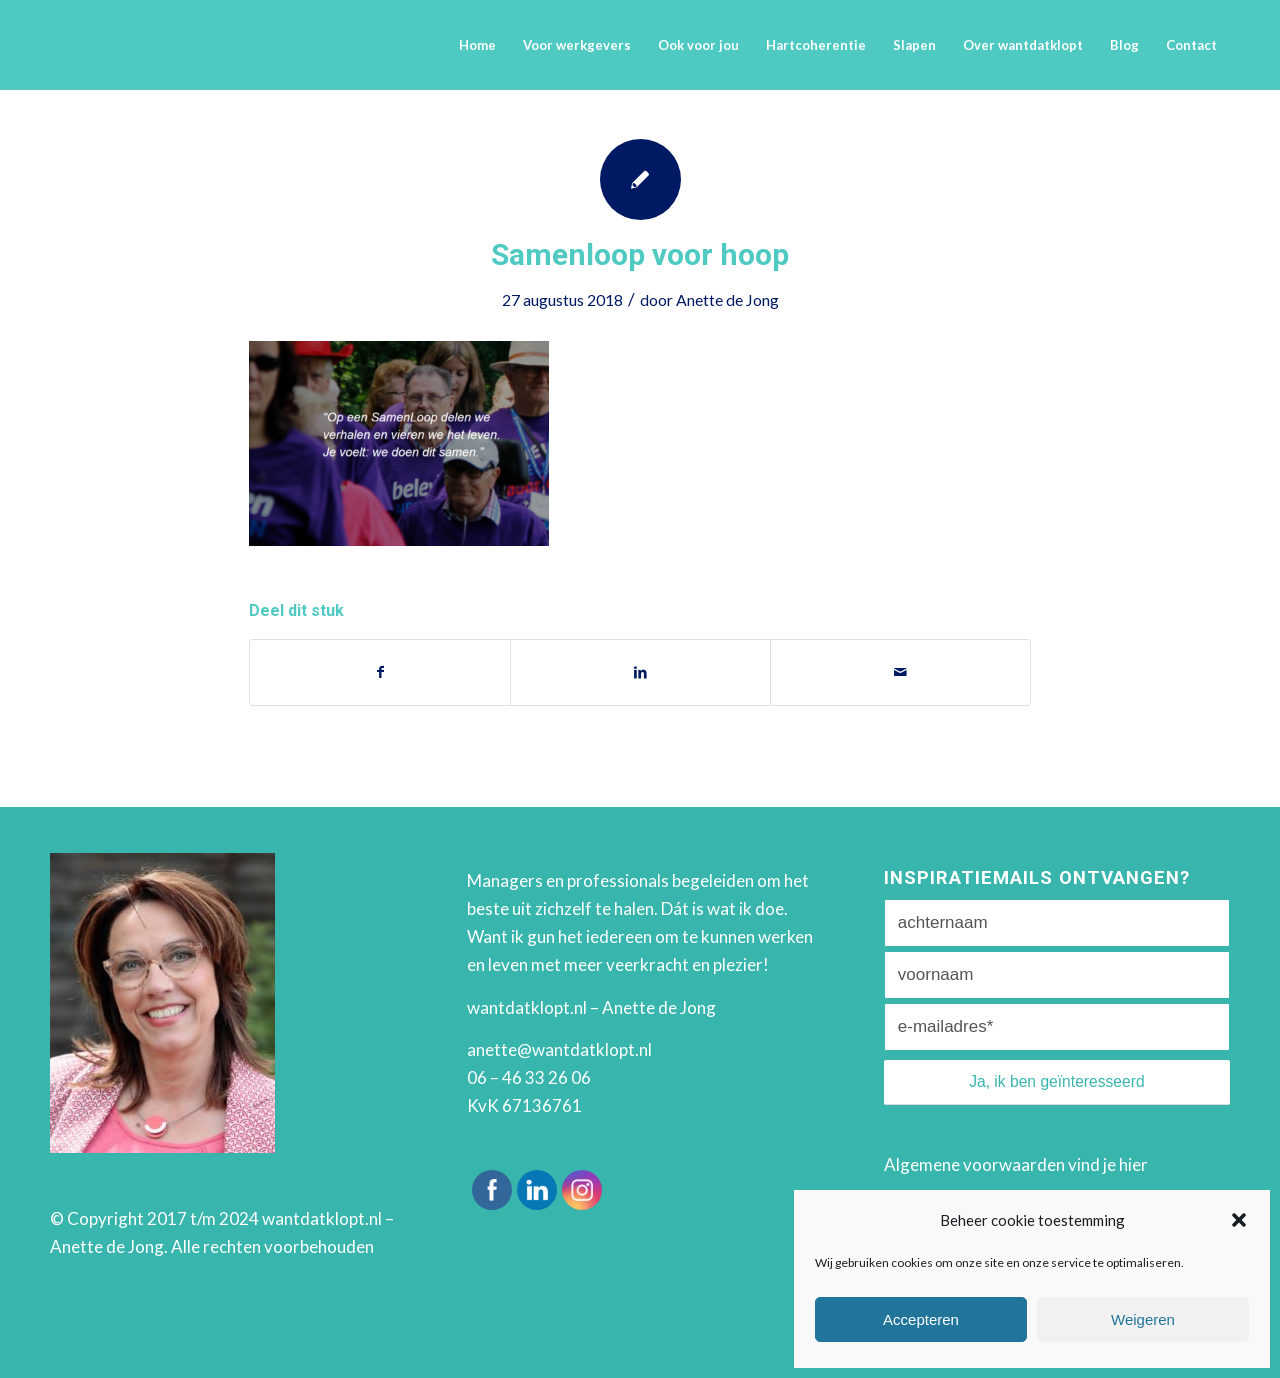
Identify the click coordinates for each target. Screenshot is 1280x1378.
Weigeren (1143, 1319)
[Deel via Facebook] (380, 672)
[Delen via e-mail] (900, 672)
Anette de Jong (727, 299)
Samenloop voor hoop (640, 254)
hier (1133, 1164)
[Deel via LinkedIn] (640, 672)
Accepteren (921, 1319)
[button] (1239, 1220)
